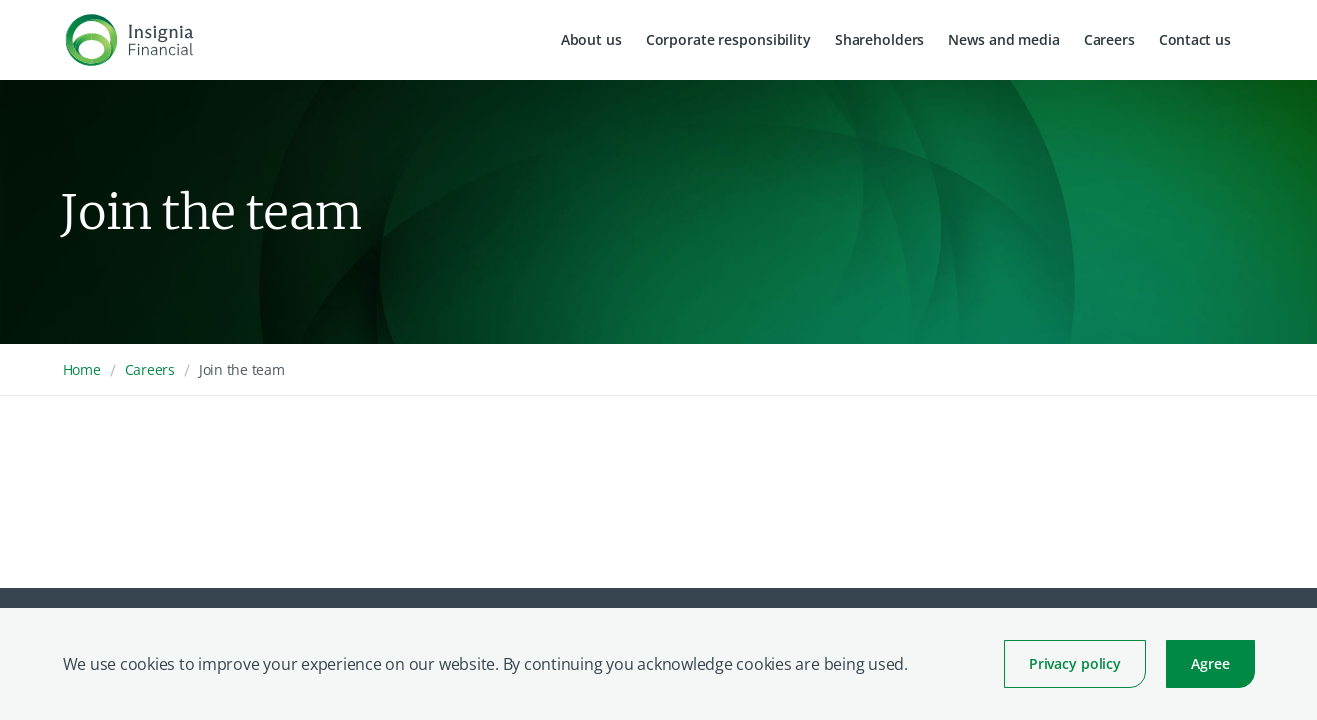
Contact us (1195, 39)
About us (591, 39)
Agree (1210, 663)
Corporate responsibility (728, 39)
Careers (1109, 39)
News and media (1003, 39)
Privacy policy (1075, 663)
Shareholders (880, 39)
